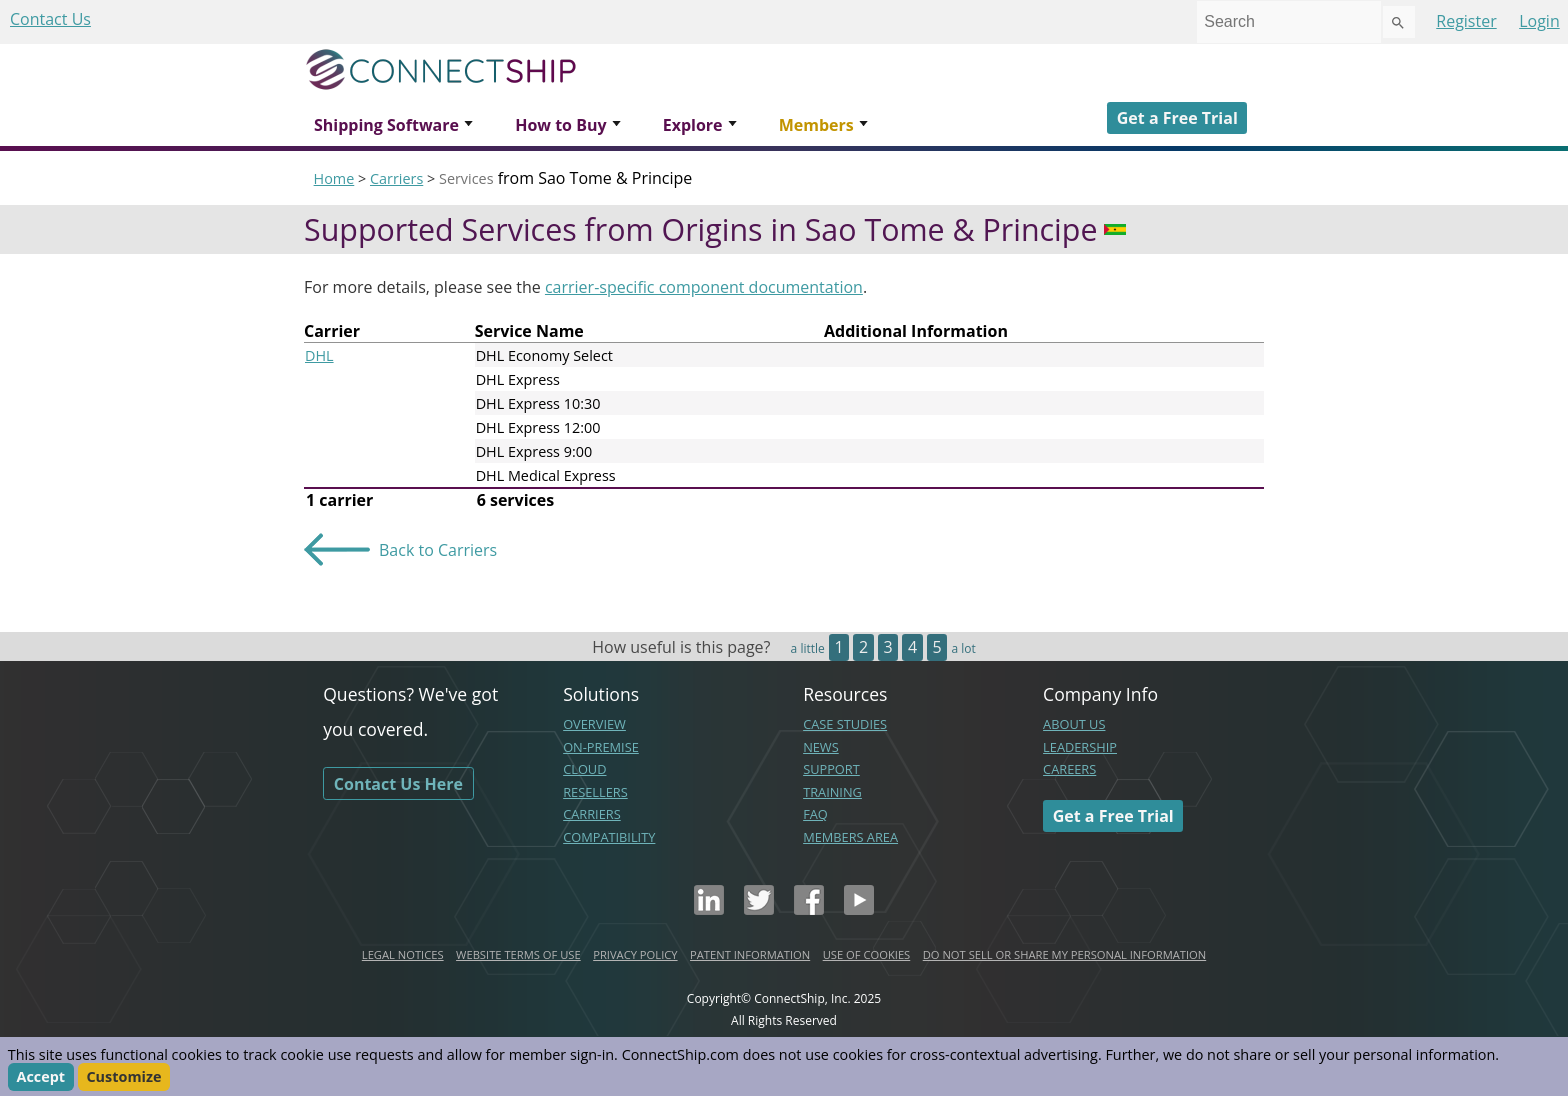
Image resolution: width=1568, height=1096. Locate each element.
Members (816, 125)
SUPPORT (831, 769)
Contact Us (50, 19)
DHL (319, 355)
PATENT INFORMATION (750, 954)
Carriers (396, 178)
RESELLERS (595, 792)
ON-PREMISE (601, 747)
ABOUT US (1074, 724)
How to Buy (560, 125)
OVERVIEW (594, 724)
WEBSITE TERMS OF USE (518, 954)
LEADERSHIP (1080, 747)
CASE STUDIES (845, 724)
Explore (693, 125)
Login (1539, 21)
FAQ (815, 814)
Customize (123, 1077)
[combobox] (1289, 22)
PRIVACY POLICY (635, 954)
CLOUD (584, 769)
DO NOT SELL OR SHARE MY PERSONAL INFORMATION (1064, 954)
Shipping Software (386, 125)
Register (1466, 21)
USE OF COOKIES (867, 954)
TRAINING (832, 792)
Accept (40, 1077)
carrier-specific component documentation (704, 287)
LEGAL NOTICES (403, 954)
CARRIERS (592, 814)
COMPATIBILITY (609, 837)
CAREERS (1069, 769)
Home (334, 178)
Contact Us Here (398, 784)
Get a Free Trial (1177, 118)
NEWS (821, 747)
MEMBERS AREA (850, 837)
